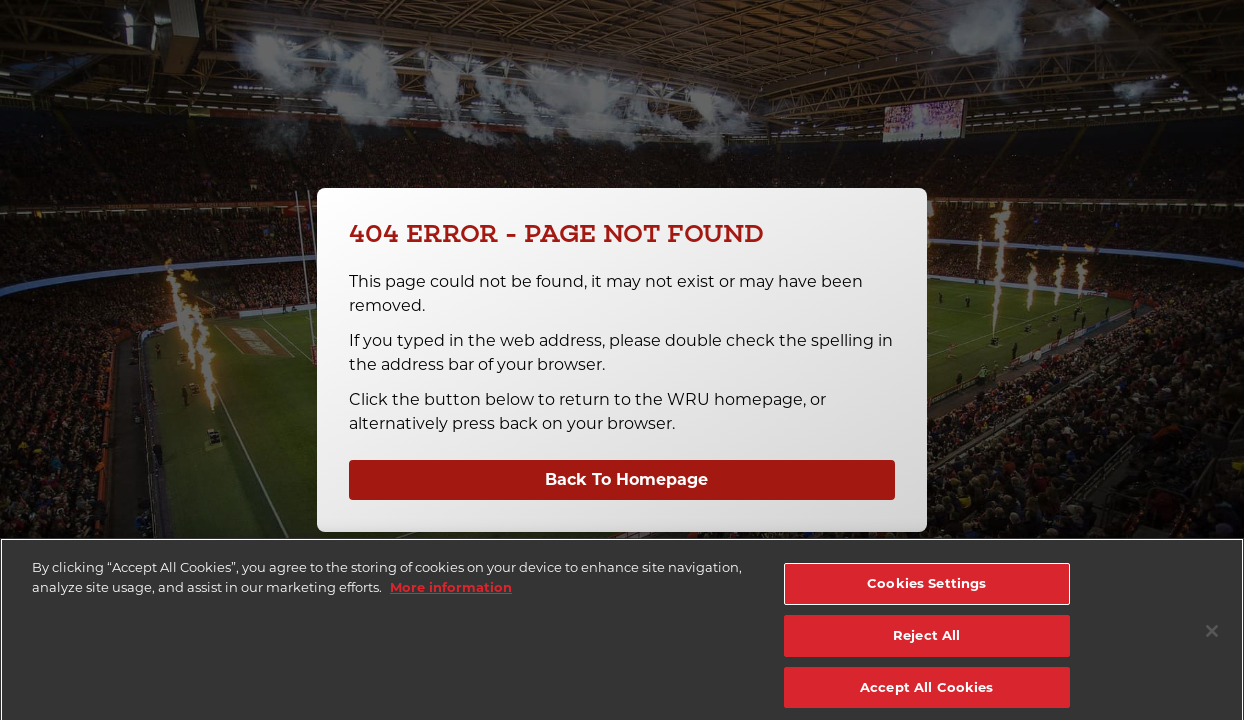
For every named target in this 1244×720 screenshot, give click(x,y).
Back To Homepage (626, 479)
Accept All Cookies (926, 695)
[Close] (1212, 640)
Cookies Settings (926, 592)
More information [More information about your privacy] (451, 596)
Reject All (926, 644)
